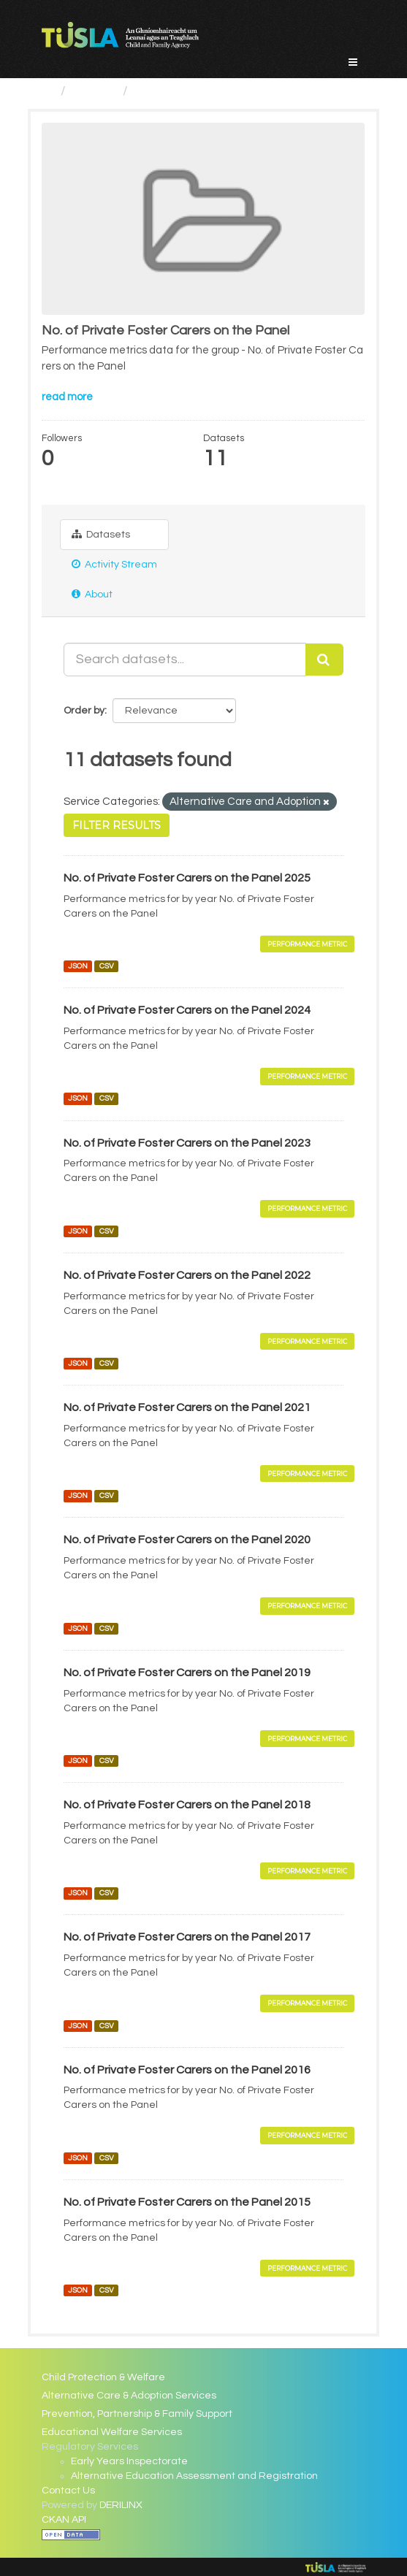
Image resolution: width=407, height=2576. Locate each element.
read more (67, 396)
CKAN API (64, 2520)
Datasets (101, 534)
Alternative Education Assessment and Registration (194, 2476)
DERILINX (120, 2505)
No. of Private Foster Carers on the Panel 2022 (187, 1275)
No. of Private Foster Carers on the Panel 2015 (187, 2202)
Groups (94, 91)
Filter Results (116, 825)
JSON (78, 966)
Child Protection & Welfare (103, 2377)
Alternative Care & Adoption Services (129, 2395)
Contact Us (68, 2490)
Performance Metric (307, 944)
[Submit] (324, 659)
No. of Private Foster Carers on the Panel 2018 (187, 1805)
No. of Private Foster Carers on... (231, 91)
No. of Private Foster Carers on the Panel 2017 (187, 1937)
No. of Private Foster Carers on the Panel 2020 (187, 1539)
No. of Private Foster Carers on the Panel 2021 (187, 1407)
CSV (106, 966)
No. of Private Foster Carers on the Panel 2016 (187, 2070)
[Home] (48, 91)
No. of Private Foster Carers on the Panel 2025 (187, 878)
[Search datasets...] (185, 659)
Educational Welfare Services (112, 2432)
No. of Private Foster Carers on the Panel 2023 (187, 1143)
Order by (84, 711)
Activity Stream (114, 564)
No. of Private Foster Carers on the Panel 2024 (187, 1010)
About (92, 594)
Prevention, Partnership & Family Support (137, 2414)
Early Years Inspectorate (129, 2461)
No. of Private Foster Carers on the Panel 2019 (187, 1672)
